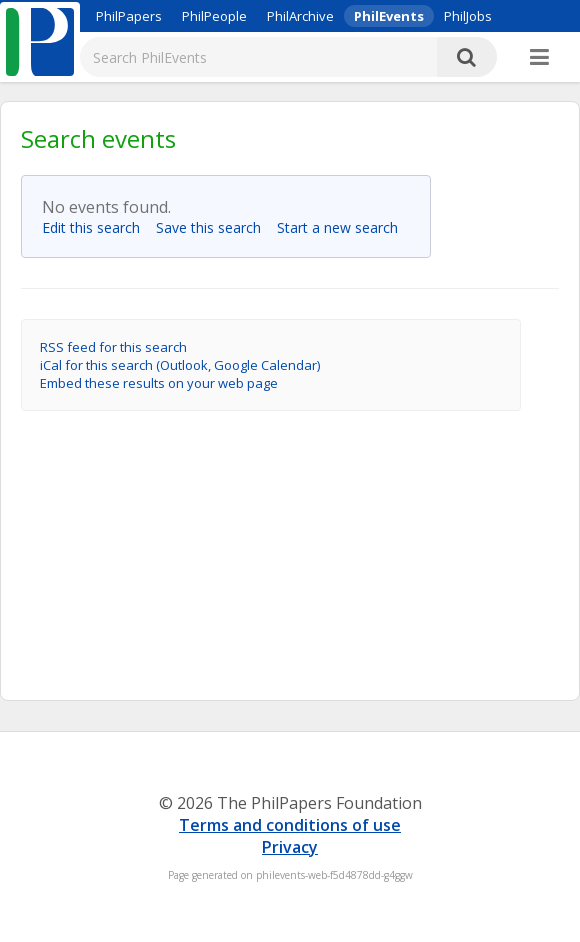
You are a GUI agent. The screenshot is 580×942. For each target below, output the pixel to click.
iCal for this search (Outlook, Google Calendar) (180, 365)
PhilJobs (468, 16)
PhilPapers (129, 16)
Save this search (214, 227)
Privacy (290, 847)
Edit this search (97, 227)
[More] (539, 58)
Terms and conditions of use (290, 825)
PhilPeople (214, 16)
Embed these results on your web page (159, 383)
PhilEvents (389, 16)
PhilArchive (300, 16)
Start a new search (343, 227)
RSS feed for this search (113, 347)
